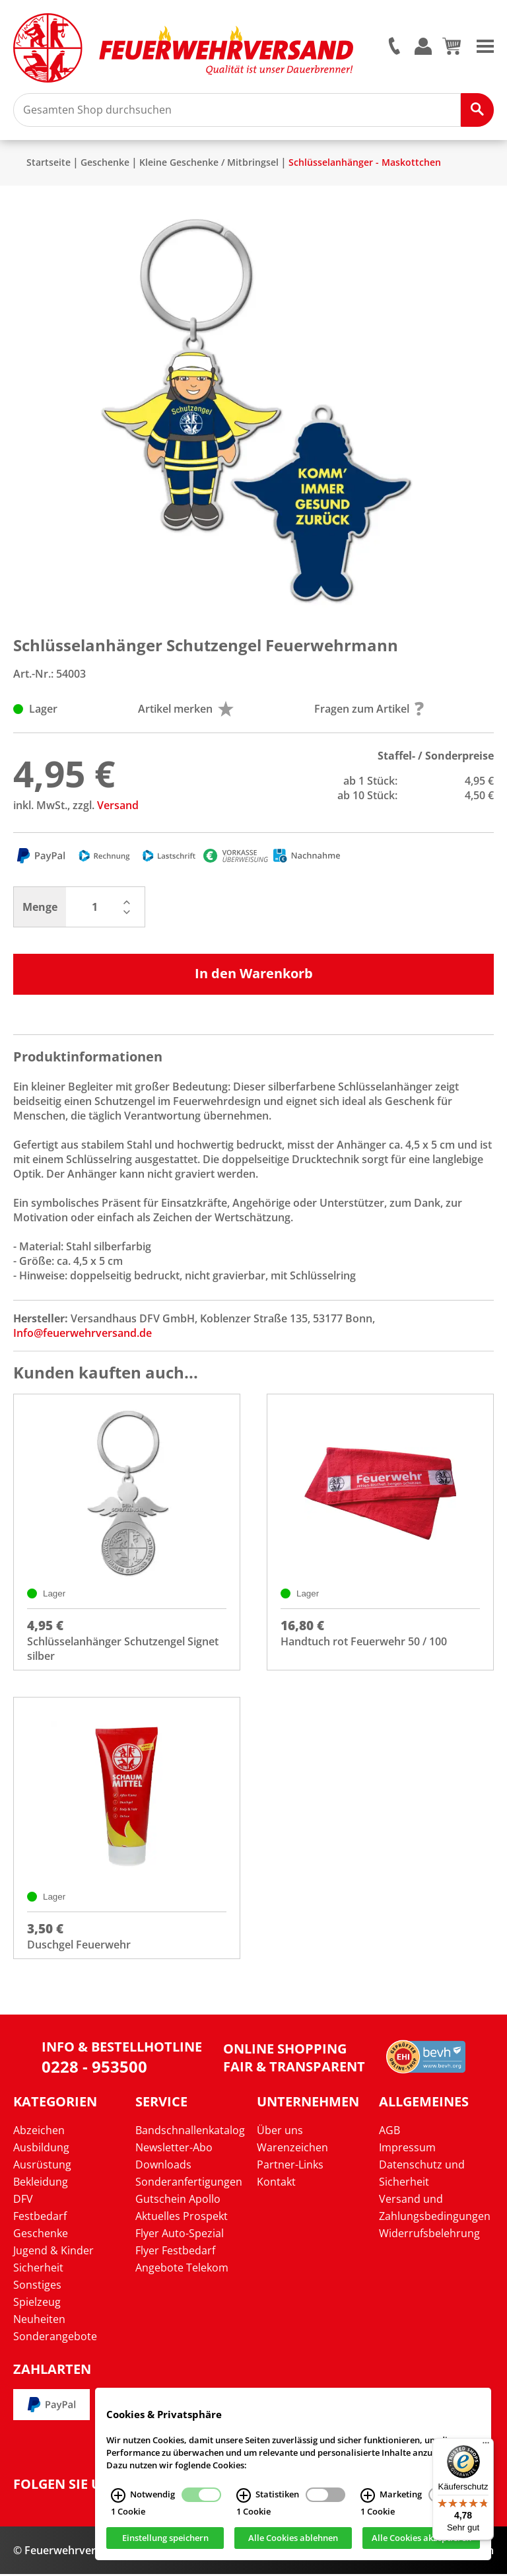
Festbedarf (40, 2218)
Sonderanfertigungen (188, 2183)
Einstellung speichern (165, 2538)
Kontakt (276, 2183)
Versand (118, 807)
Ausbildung (41, 2149)
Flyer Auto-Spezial (179, 2235)
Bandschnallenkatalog (190, 2132)
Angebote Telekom (181, 2269)
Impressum (407, 2149)
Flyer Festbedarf (175, 2252)
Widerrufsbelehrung (429, 2235)
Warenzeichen (292, 2149)
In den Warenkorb (254, 975)
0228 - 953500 (94, 2068)
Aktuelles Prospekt (181, 2218)
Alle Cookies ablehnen (293, 2538)
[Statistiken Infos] (243, 2495)
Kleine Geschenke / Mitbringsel (209, 164)
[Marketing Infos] (367, 2495)
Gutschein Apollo (177, 2201)
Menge (39, 909)
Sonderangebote (55, 2338)
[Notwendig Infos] (118, 2495)
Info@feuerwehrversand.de (82, 1335)
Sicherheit (38, 2269)
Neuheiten (39, 2321)
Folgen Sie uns (66, 2486)
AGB (389, 2132)
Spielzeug (37, 2304)
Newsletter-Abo (174, 2149)
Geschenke (105, 164)
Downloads (163, 2166)
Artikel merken (186, 711)
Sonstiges (37, 2286)
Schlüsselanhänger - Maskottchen (364, 164)
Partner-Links (290, 2166)
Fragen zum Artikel (369, 711)
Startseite (48, 164)
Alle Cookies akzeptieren (421, 2538)
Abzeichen (39, 2132)
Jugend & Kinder (53, 2252)
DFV (23, 2201)
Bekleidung (40, 2183)
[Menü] (486, 2446)
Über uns (280, 2132)
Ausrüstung (42, 2166)
